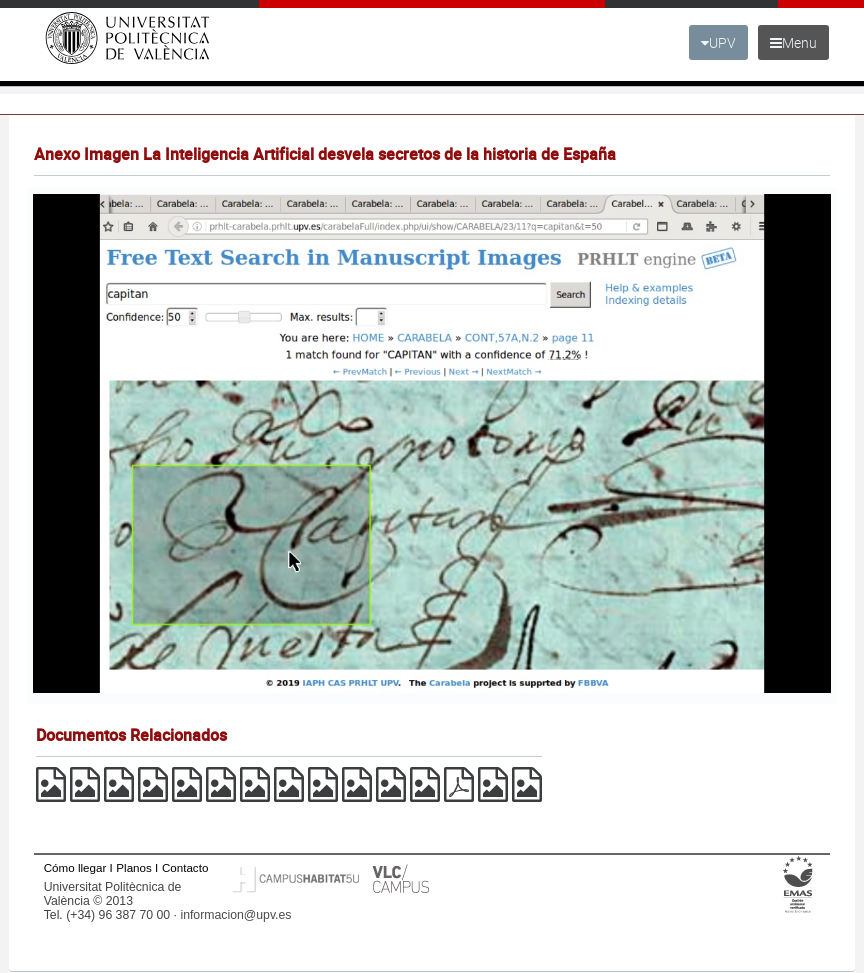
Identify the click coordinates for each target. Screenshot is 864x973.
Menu (793, 42)
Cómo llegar (75, 867)
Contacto (185, 867)
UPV (718, 42)
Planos (134, 867)
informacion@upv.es (235, 915)
